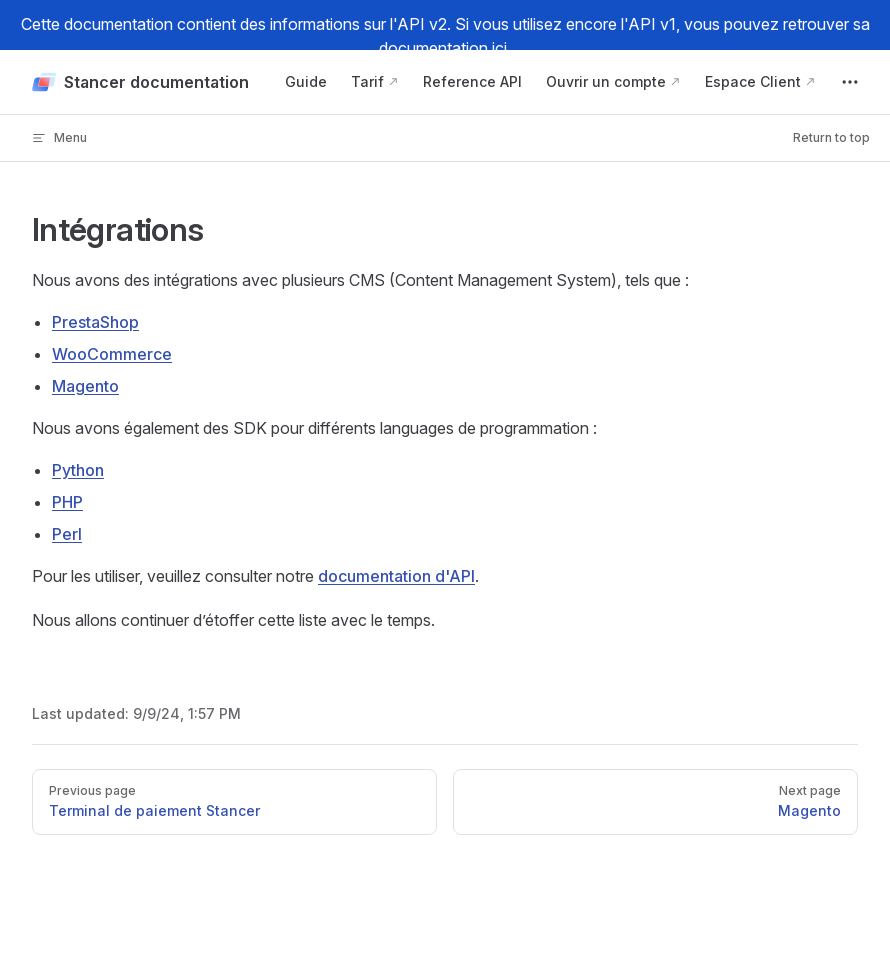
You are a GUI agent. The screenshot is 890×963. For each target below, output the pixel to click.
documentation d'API (396, 576)
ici (499, 48)
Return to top (831, 137)
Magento (85, 386)
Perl (67, 534)
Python (78, 470)
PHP (67, 502)
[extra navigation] (850, 82)
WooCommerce (112, 354)
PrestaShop (95, 322)
